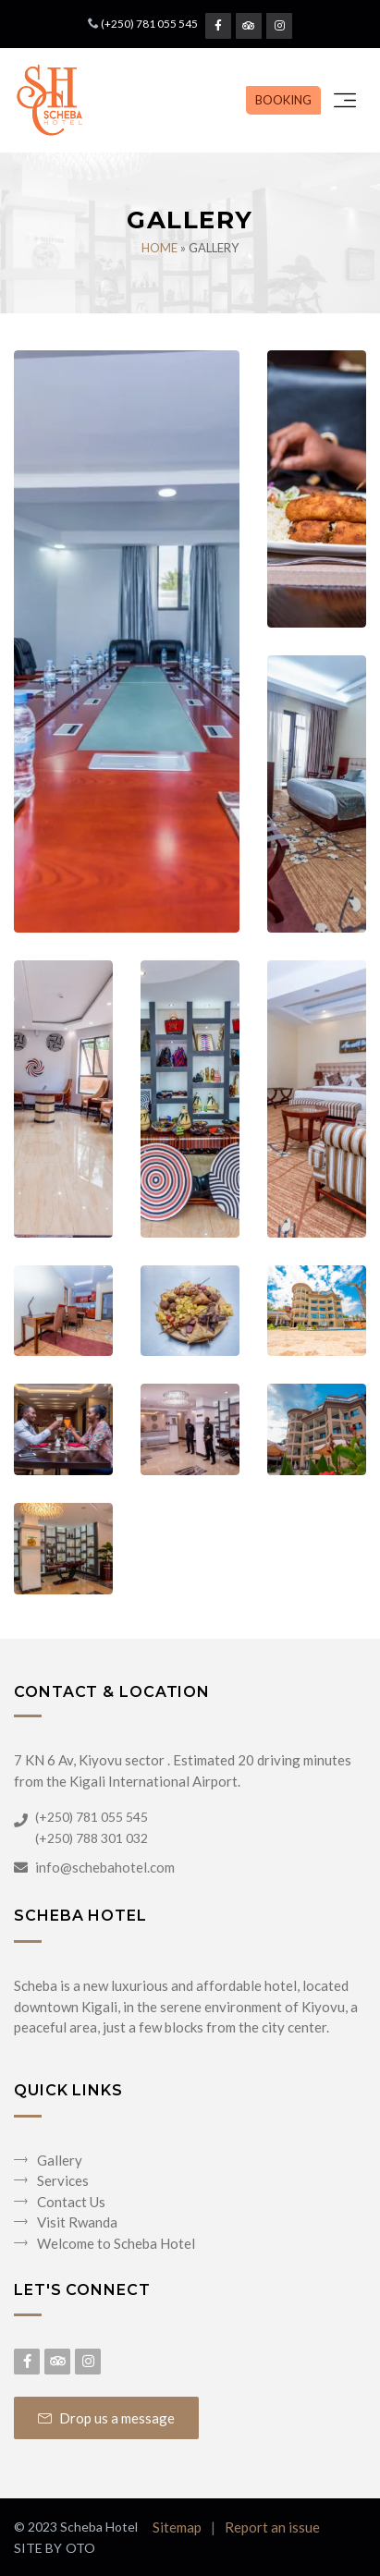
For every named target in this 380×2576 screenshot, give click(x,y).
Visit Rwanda (77, 2222)
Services (63, 2180)
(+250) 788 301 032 (91, 1838)
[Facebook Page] (218, 26)
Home (159, 247)
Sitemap (177, 2527)
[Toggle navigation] (345, 100)
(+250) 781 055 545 (149, 24)
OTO (80, 2548)
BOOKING (283, 99)
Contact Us (71, 2201)
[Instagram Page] (279, 26)
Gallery (59, 2160)
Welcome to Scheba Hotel (116, 2243)
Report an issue (272, 2527)
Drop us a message (106, 2418)
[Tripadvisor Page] (249, 26)
